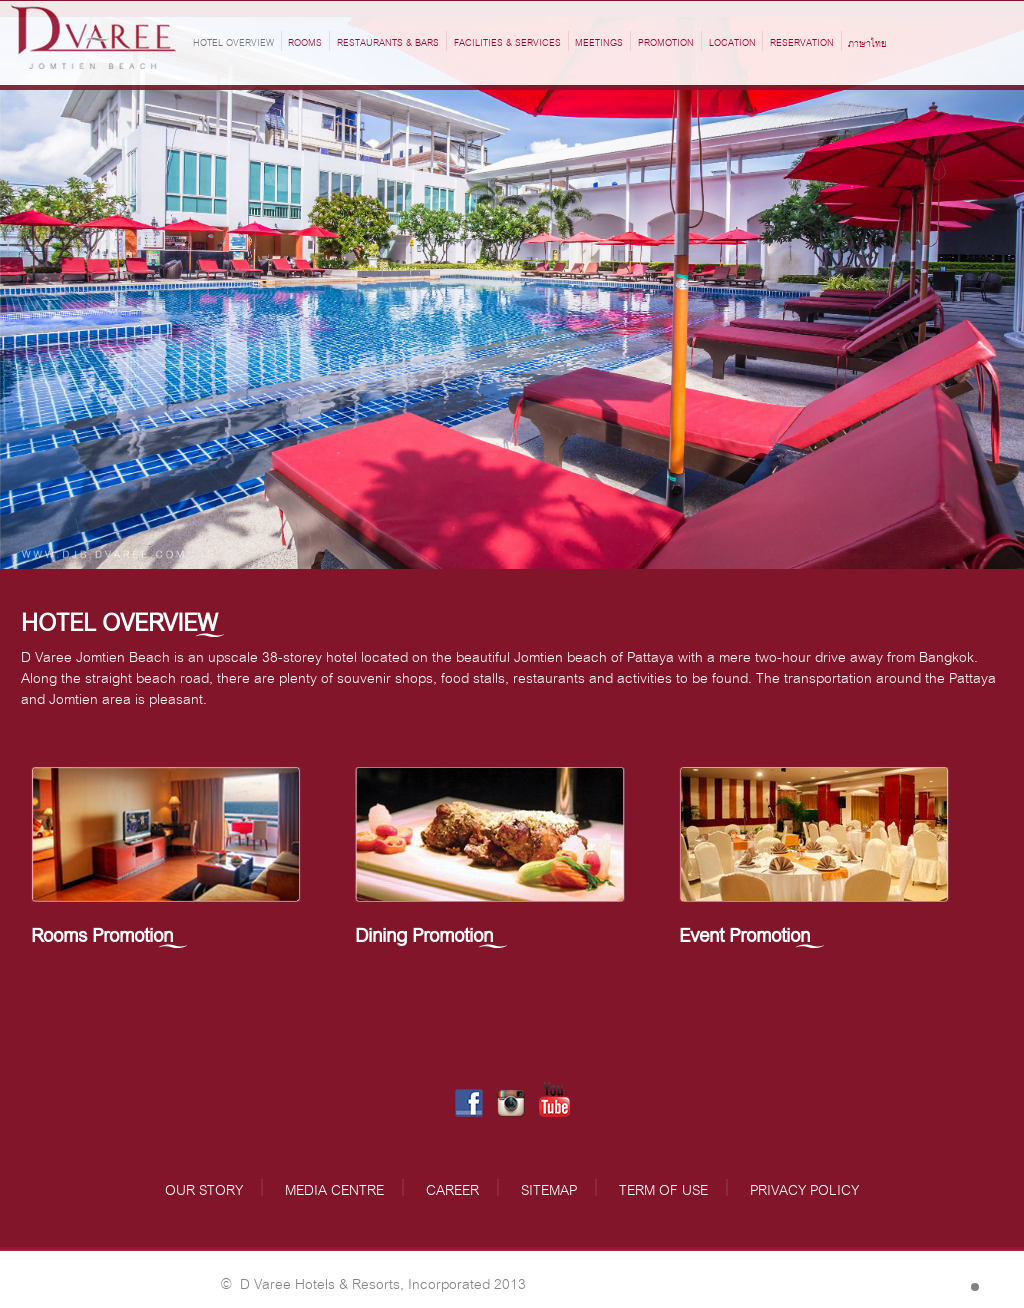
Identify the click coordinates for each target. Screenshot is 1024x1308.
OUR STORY (204, 1187)
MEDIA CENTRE (334, 1187)
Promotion (666, 41)
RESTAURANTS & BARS (388, 41)
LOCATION (732, 41)
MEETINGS (599, 41)
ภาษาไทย (867, 42)
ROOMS (305, 41)
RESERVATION (802, 41)
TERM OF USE (663, 1187)
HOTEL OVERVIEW (233, 41)
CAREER (452, 1187)
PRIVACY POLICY (804, 1187)
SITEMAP (549, 1187)
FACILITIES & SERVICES (507, 41)
